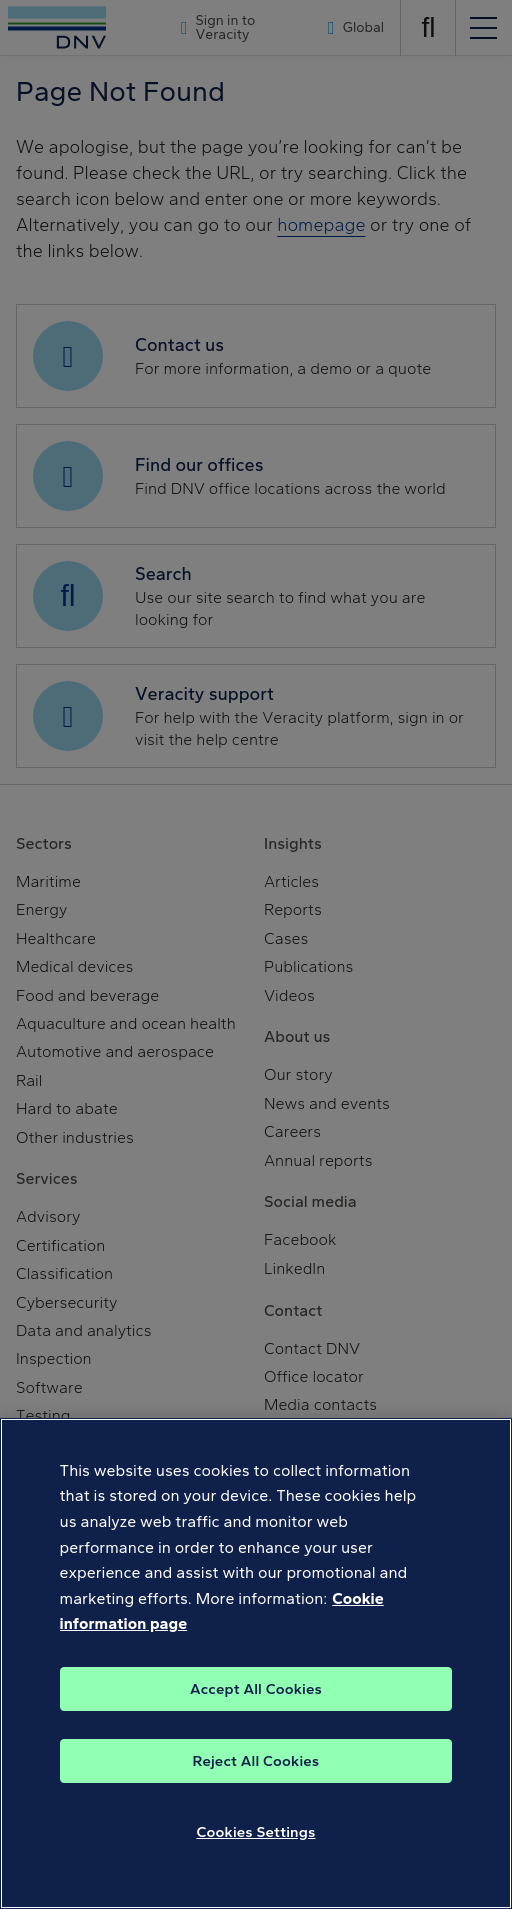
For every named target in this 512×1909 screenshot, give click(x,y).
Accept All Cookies (256, 1689)
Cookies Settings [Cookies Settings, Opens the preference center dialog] (256, 1832)
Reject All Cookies (256, 1761)
